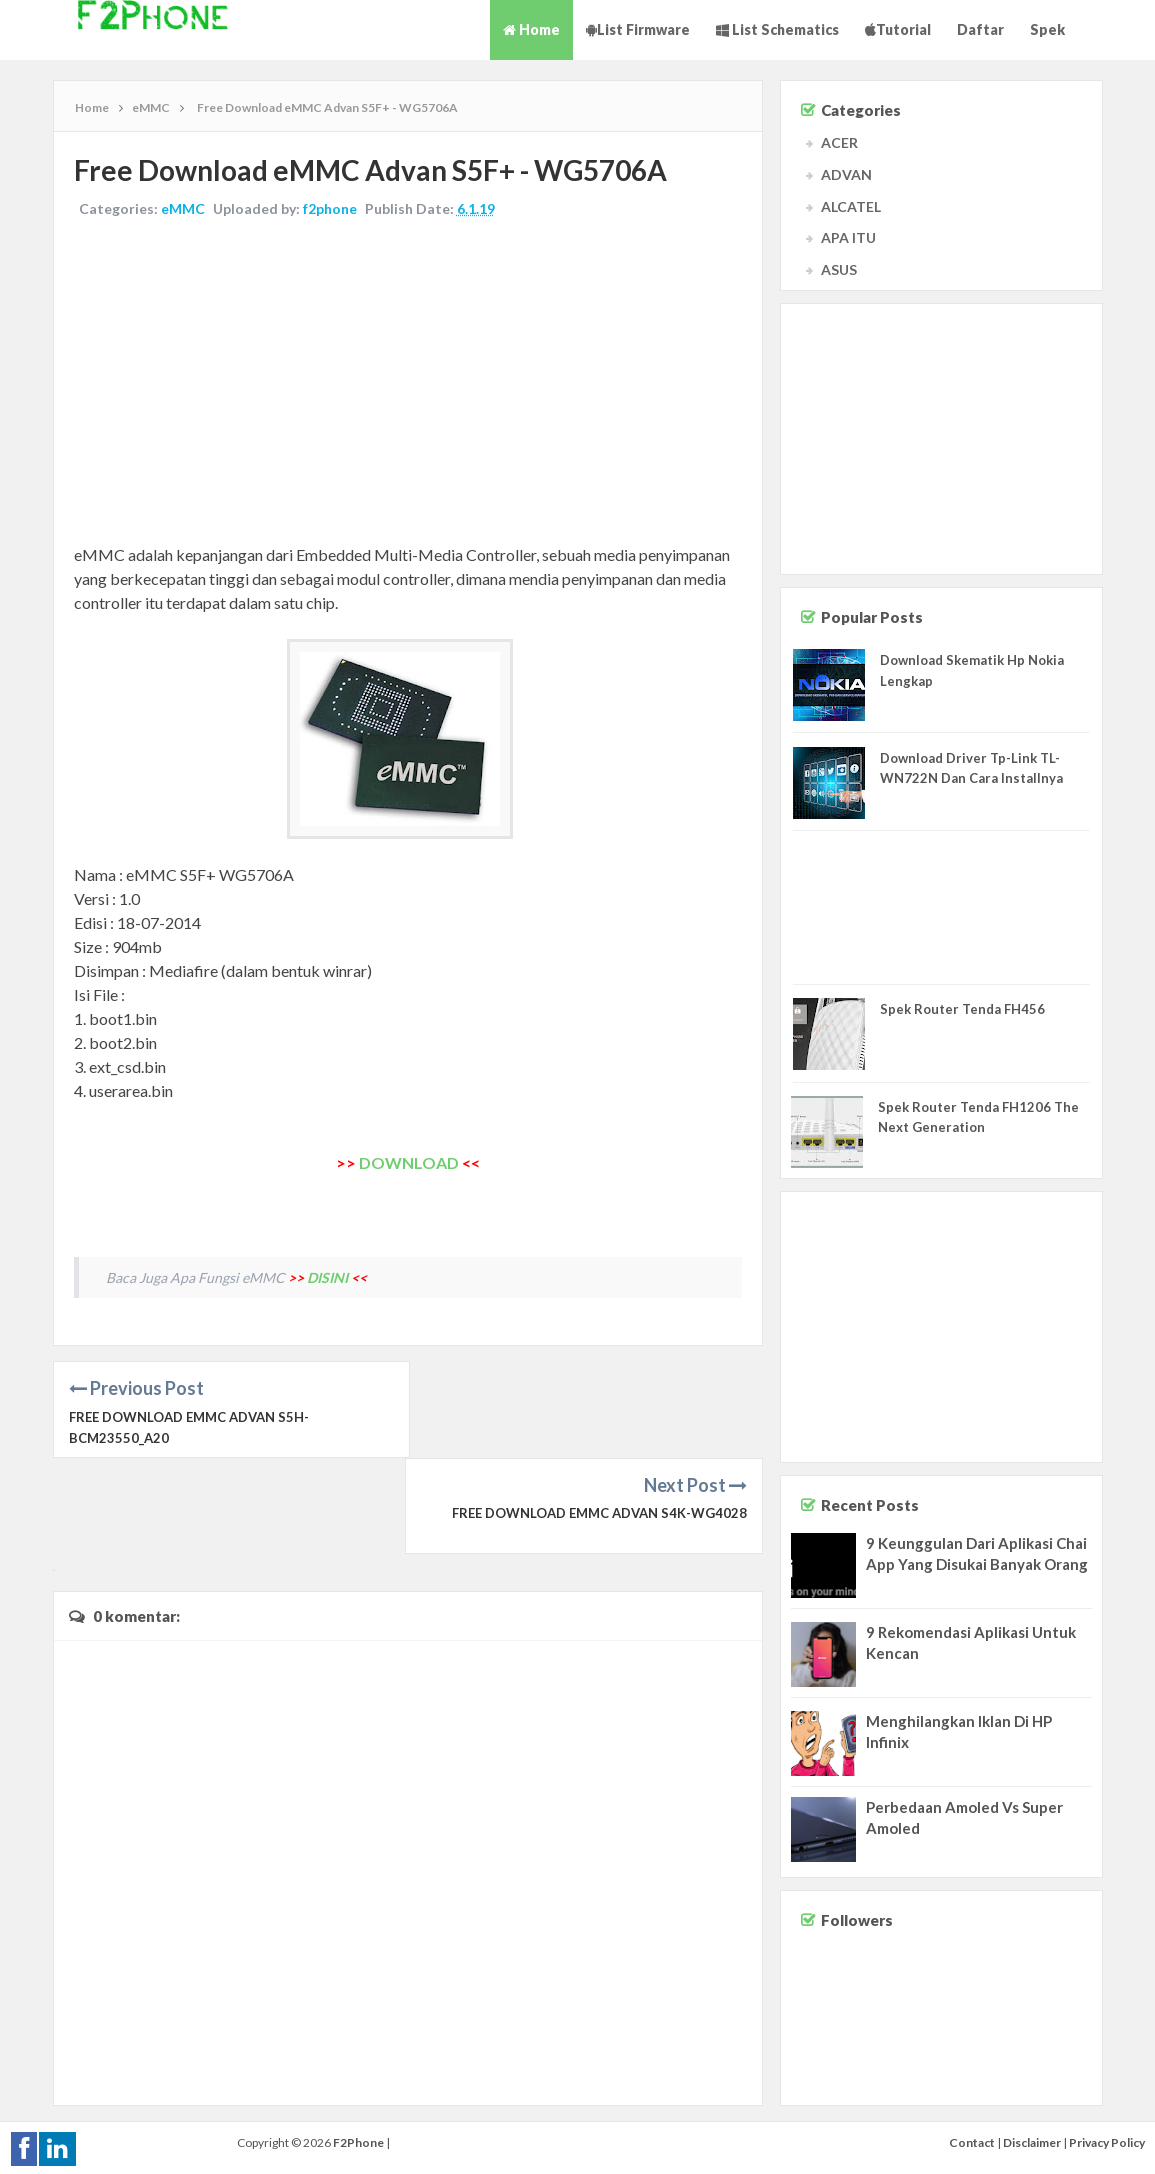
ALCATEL (851, 206)
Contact (972, 2139)
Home (531, 29)
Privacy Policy (1107, 2139)
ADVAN (846, 174)
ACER (839, 142)
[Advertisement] (408, 383)
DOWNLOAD (409, 1162)
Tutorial (898, 29)
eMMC (183, 208)
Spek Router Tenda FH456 (962, 1009)
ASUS (839, 269)
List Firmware (638, 29)
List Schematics (777, 29)
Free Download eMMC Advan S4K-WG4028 (599, 1417)
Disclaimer (1032, 2139)
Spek (1047, 29)
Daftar (980, 29)
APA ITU (848, 237)
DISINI (327, 1277)
